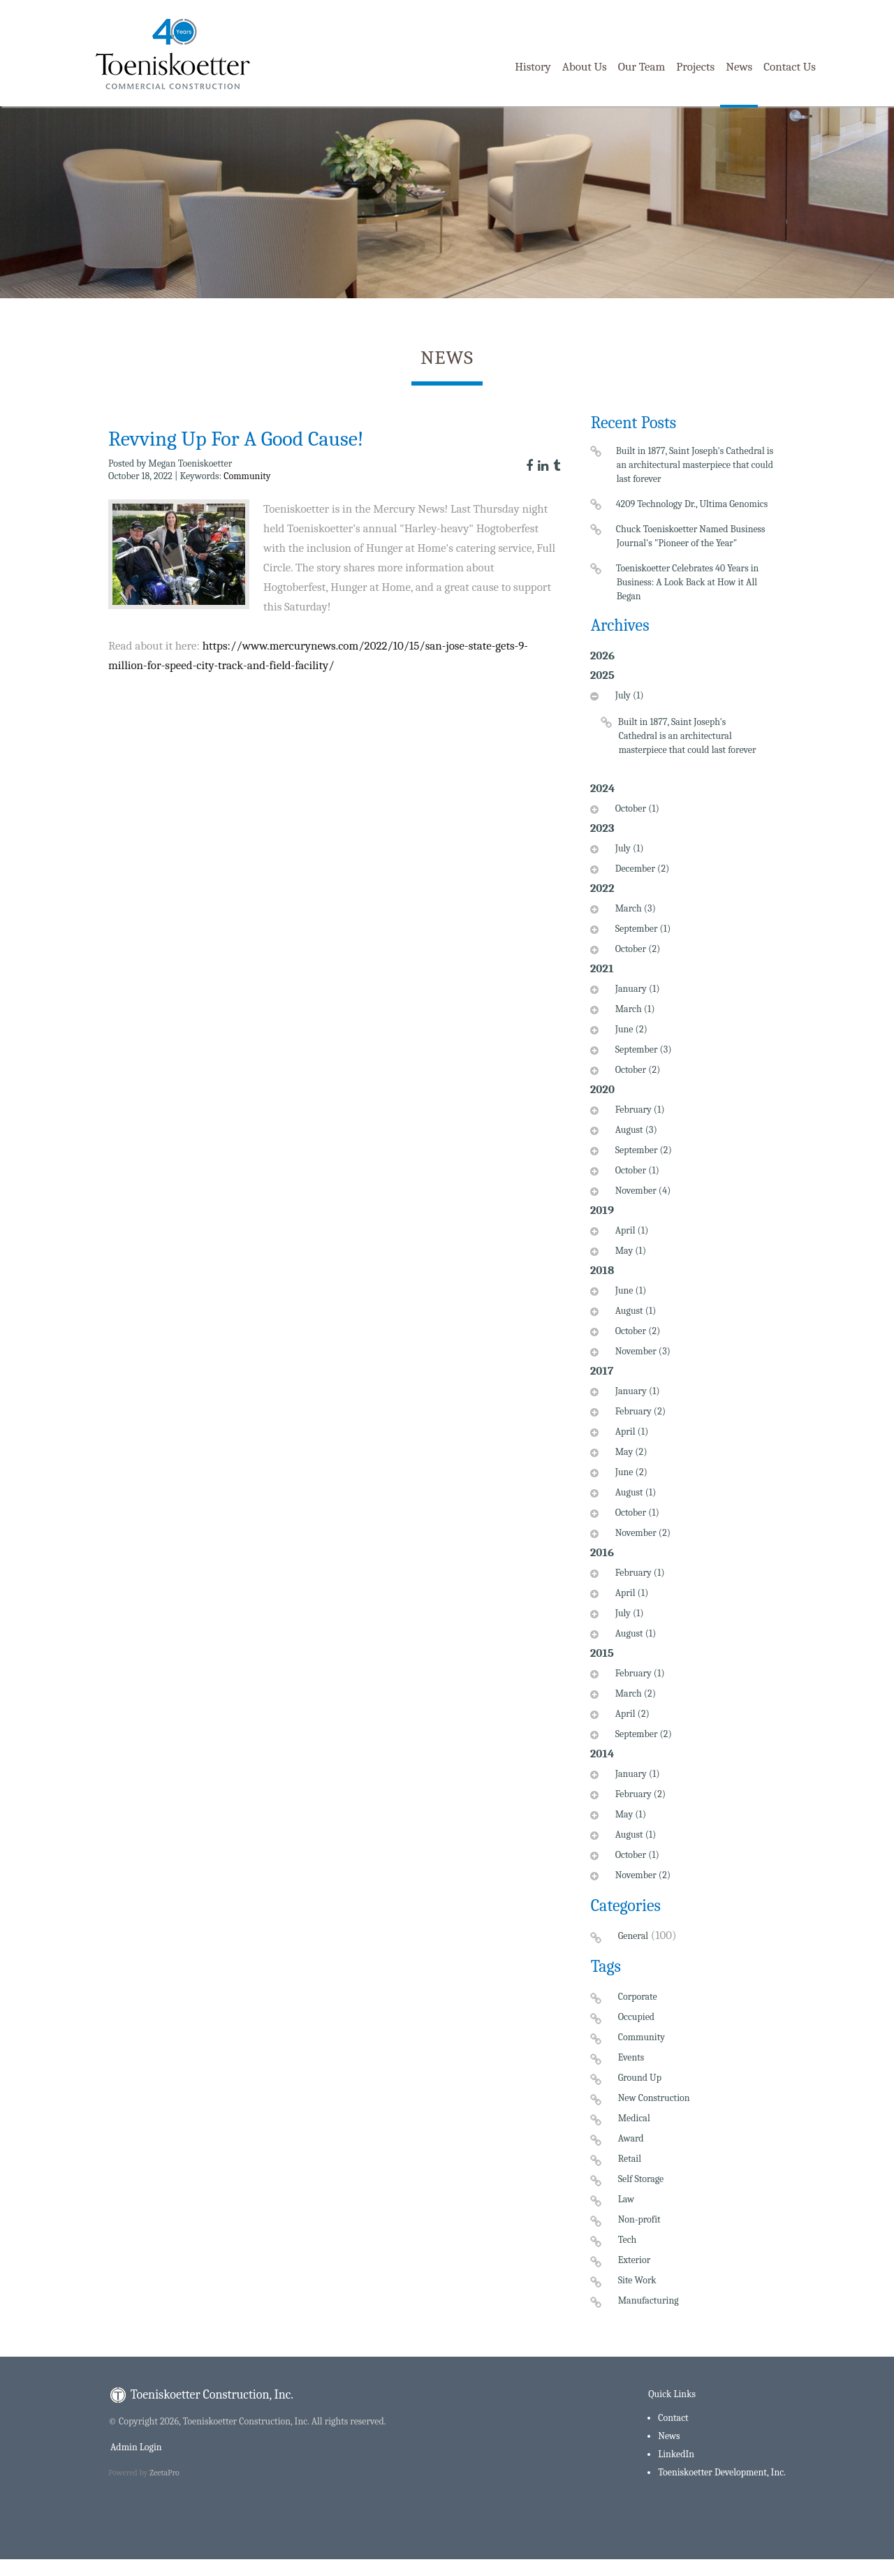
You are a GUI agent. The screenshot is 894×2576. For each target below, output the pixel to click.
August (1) (634, 1311)
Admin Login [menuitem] (135, 2447)
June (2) (629, 1029)
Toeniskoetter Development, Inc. (722, 2472)
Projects (695, 66)
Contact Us (789, 66)
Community (247, 476)
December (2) (641, 868)
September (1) (641, 929)
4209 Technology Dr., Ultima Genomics (692, 504)
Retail (629, 2159)
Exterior (634, 2260)
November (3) (641, 1351)
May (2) (629, 1452)
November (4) (641, 1190)
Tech (627, 2240)
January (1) (636, 989)
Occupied (636, 2017)
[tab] (683, 732)
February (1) (638, 1109)
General (633, 1936)
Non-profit (639, 2219)
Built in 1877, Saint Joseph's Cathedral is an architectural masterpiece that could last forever (695, 465)
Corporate (637, 1997)
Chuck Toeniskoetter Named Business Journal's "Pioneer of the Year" (691, 536)
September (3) (642, 1049)
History (533, 66)
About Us (584, 66)
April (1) (630, 1230)
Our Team (642, 66)
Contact (673, 2418)
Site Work (637, 2280)
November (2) (641, 1533)
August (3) (634, 1130)
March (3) (634, 908)
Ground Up (639, 2078)
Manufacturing (648, 2300)
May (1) (629, 1251)
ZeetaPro (164, 2473)
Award (631, 2138)
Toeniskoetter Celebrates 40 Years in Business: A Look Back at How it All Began (688, 582)
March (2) (634, 1693)
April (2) (631, 1714)
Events (631, 2057)
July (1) (628, 695)
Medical (634, 2118)
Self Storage (641, 2179)
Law (626, 2199)
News (739, 66)
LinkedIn (676, 2454)
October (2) (636, 949)
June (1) (629, 1290)
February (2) (639, 1411)
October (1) (635, 808)
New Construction (654, 2098)
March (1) (633, 1009)
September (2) (642, 1150)
